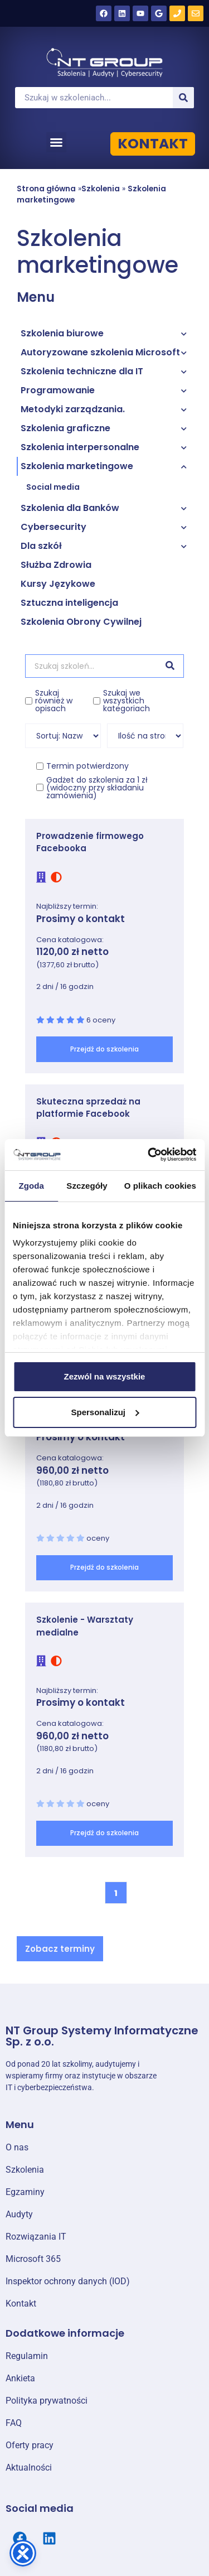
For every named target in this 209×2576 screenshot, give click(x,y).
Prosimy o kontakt (80, 918)
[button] (56, 142)
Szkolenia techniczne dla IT (82, 371)
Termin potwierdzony (87, 766)
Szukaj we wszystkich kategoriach (126, 700)
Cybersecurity (53, 526)
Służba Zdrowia (56, 564)
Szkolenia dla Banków (70, 507)
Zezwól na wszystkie (104, 1376)
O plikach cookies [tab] (160, 1185)
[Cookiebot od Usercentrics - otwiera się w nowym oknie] (148, 1154)
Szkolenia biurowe (62, 333)
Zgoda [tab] (31, 1185)
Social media (53, 487)
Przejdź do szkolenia (104, 1049)
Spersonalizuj (105, 1412)
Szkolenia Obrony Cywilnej (81, 621)
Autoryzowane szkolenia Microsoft (100, 352)
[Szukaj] (183, 97)
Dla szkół (41, 545)
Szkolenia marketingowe (77, 466)
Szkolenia (100, 189)
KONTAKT (153, 143)
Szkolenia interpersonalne (80, 447)
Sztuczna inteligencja (69, 602)
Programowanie (58, 390)
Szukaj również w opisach (53, 700)
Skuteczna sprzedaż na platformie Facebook (88, 1108)
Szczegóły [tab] (86, 1185)
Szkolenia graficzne (65, 428)
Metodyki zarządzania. (73, 409)
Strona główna (46, 189)
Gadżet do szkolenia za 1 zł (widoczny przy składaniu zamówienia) (97, 787)
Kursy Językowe (58, 583)
